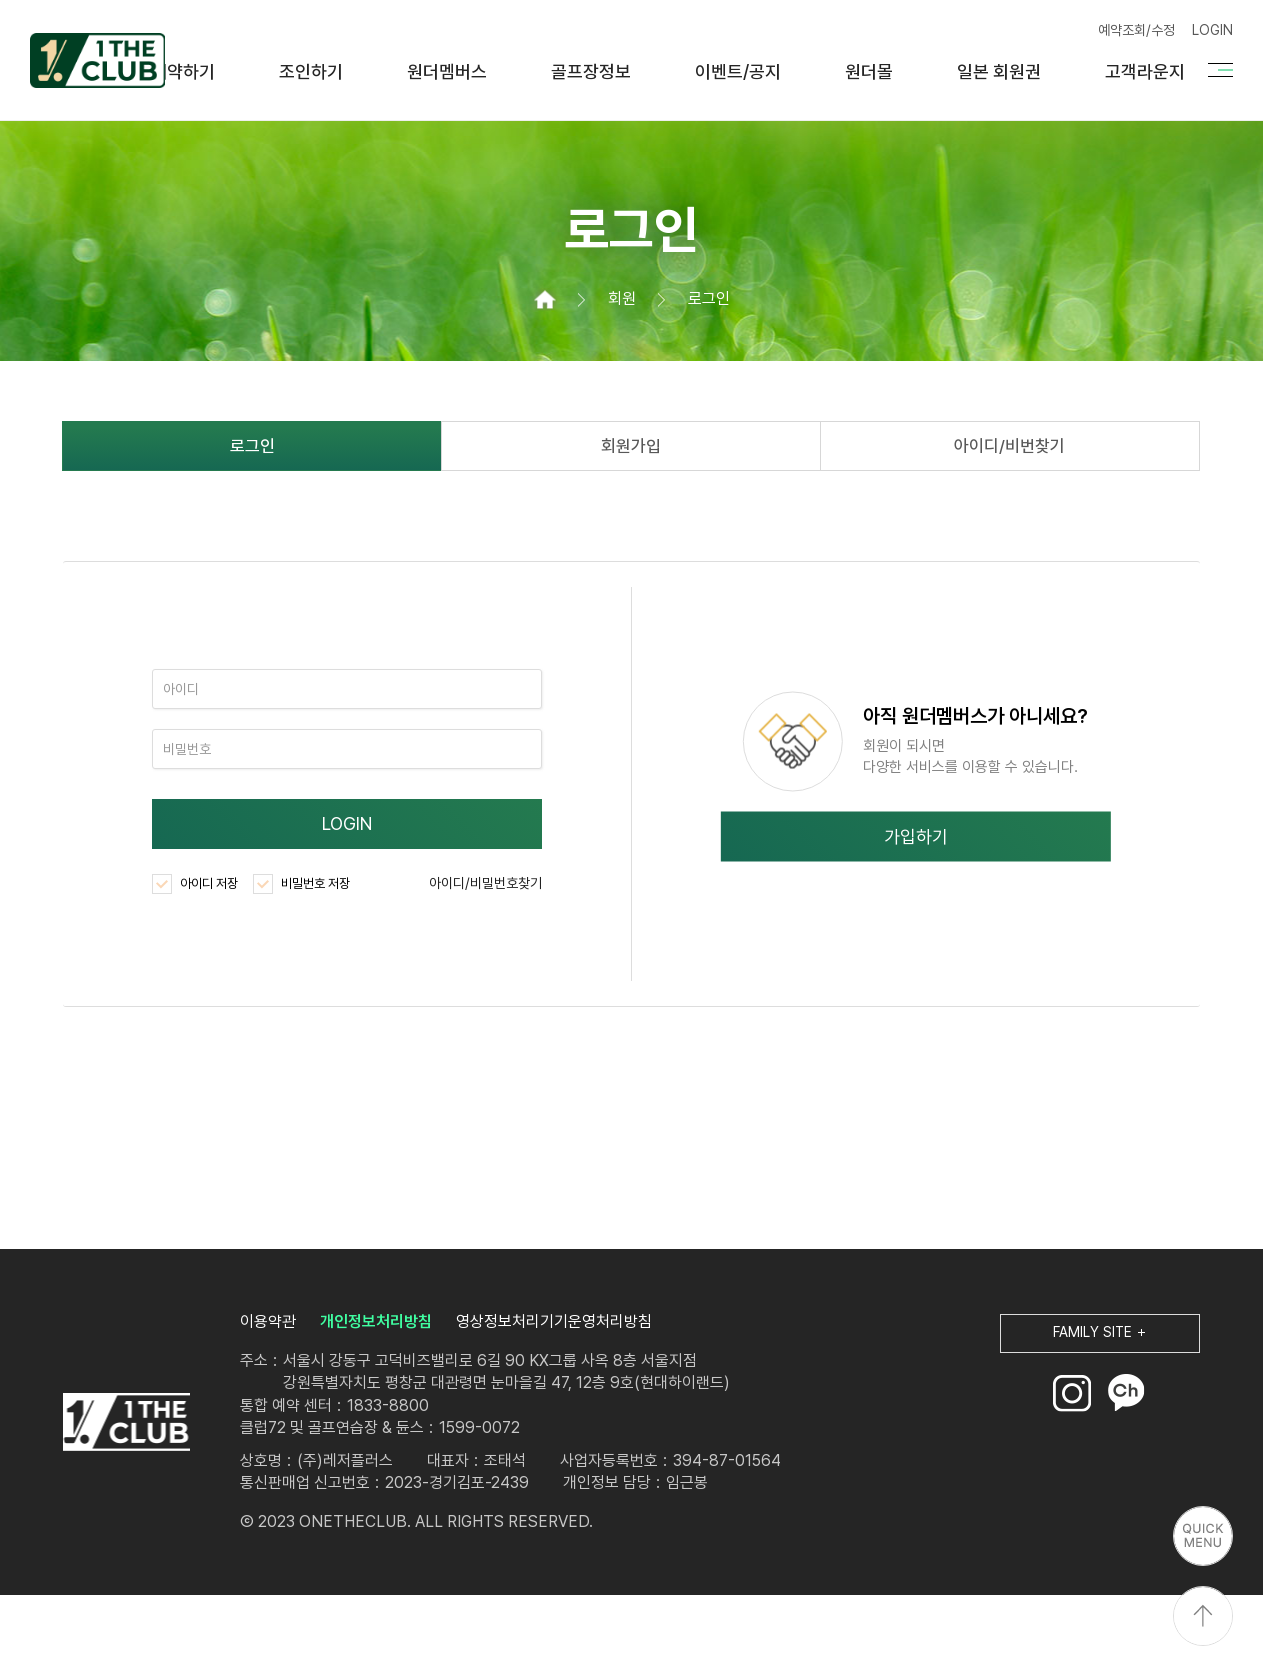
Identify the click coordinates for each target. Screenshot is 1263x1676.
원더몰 (869, 72)
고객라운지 (1145, 72)
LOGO (126, 1422)
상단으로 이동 (1203, 1616)
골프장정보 (591, 72)
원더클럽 (97, 60)
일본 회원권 (999, 72)
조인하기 (311, 72)
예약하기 (183, 72)
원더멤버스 (447, 72)
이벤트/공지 (738, 72)
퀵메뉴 (1203, 1536)
